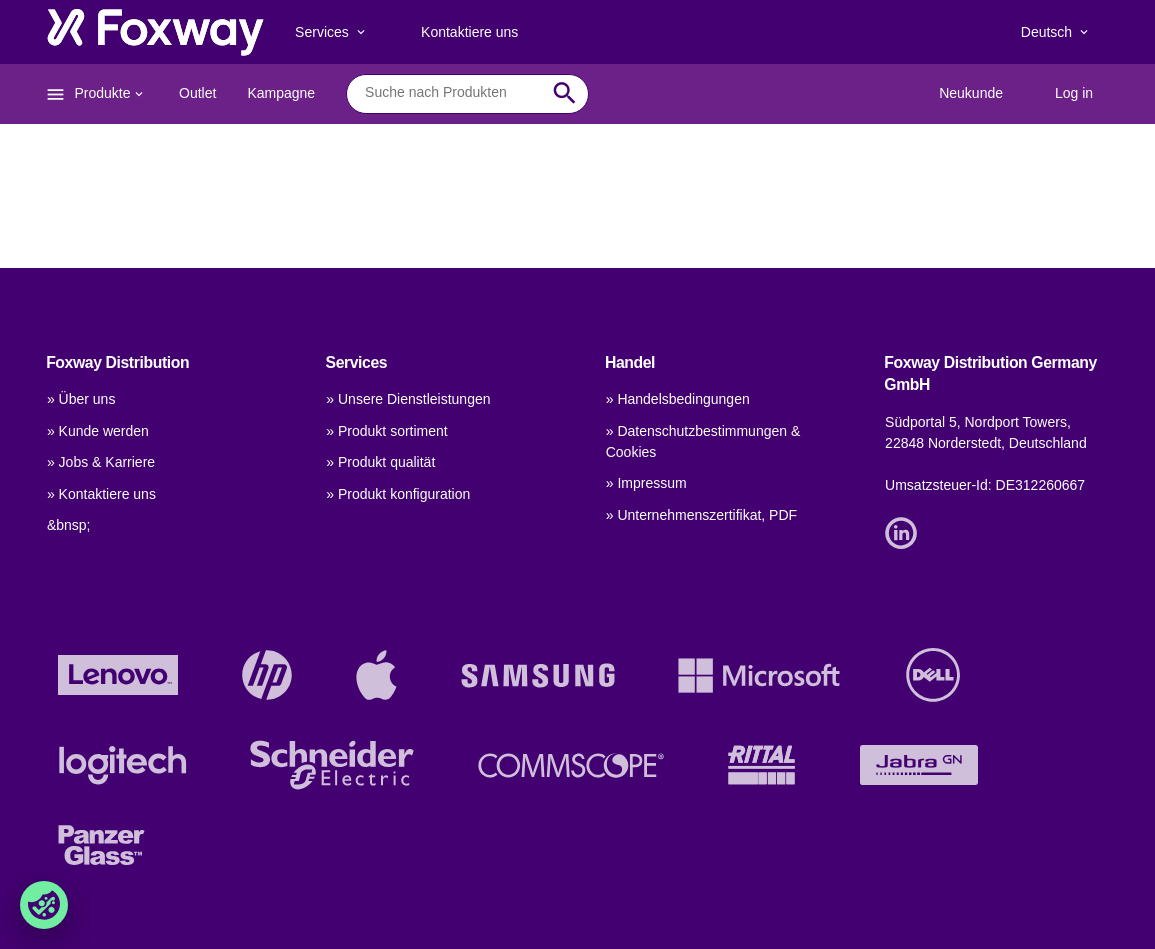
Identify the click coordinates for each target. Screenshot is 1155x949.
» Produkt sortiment (386, 431)
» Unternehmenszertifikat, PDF (701, 515)
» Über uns (81, 399)
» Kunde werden (98, 431)
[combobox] (452, 93)
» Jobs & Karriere (101, 462)
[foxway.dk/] (155, 32)
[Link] (906, 531)
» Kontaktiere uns (101, 494)
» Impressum (646, 483)
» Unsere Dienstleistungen (408, 399)
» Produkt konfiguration (398, 494)
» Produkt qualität (380, 462)
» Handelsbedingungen (678, 399)
